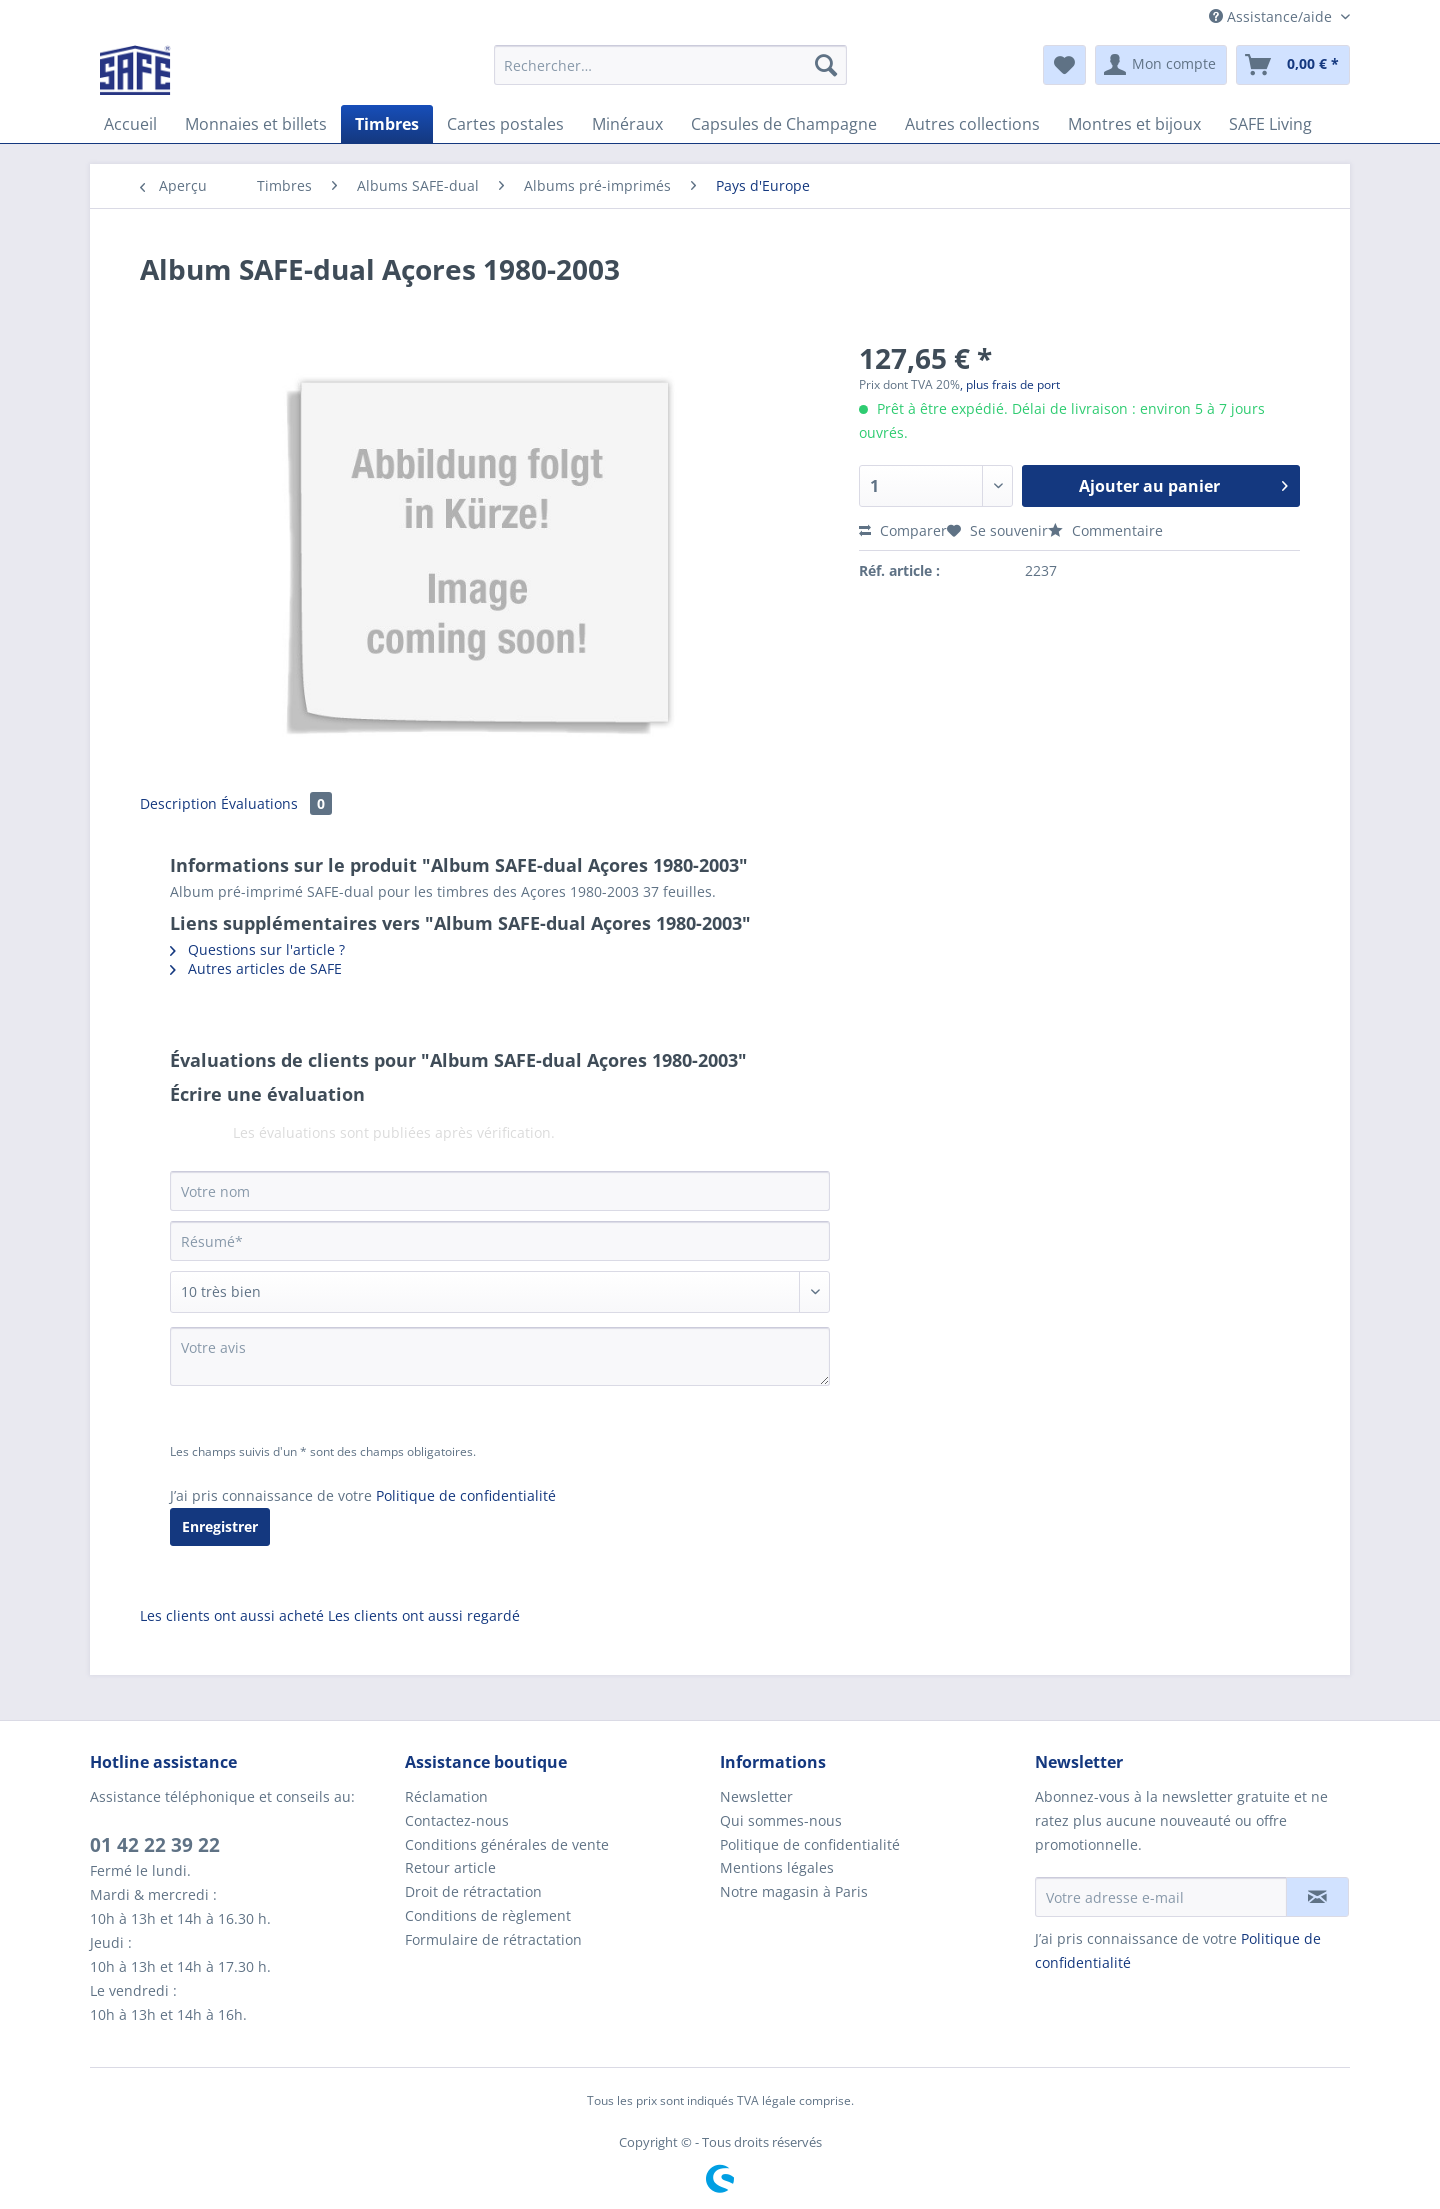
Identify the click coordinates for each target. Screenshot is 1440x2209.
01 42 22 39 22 (155, 1845)
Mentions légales (777, 1867)
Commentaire (1105, 530)
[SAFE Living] (1270, 124)
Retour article (450, 1867)
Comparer (903, 530)
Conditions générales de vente (507, 1844)
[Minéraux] (627, 124)
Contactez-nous (457, 1820)
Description (178, 803)
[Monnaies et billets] (256, 124)
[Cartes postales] (505, 124)
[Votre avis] (500, 1356)
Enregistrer (220, 1526)
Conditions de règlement (488, 1915)
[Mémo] (1064, 65)
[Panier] (1293, 65)
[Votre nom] (500, 1191)
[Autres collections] (972, 124)
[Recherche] (826, 65)
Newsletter (756, 1796)
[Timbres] (387, 124)
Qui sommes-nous (781, 1820)
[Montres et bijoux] (1134, 124)
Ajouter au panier (1183, 483)
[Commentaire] (500, 1292)
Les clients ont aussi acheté (232, 1615)
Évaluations (276, 803)
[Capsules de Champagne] (784, 124)
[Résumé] (500, 1241)
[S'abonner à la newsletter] (1317, 1897)
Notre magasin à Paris (794, 1891)
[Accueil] (130, 124)
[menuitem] (670, 74)
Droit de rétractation (473, 1891)
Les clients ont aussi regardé (424, 1615)
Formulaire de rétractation (493, 1939)
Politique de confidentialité (466, 1495)
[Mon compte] (1161, 65)
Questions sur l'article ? (257, 949)
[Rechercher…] (670, 65)
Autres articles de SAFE (256, 968)
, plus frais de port (1010, 384)
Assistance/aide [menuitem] (1272, 16)
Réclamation (446, 1796)
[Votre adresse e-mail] (1161, 1897)
